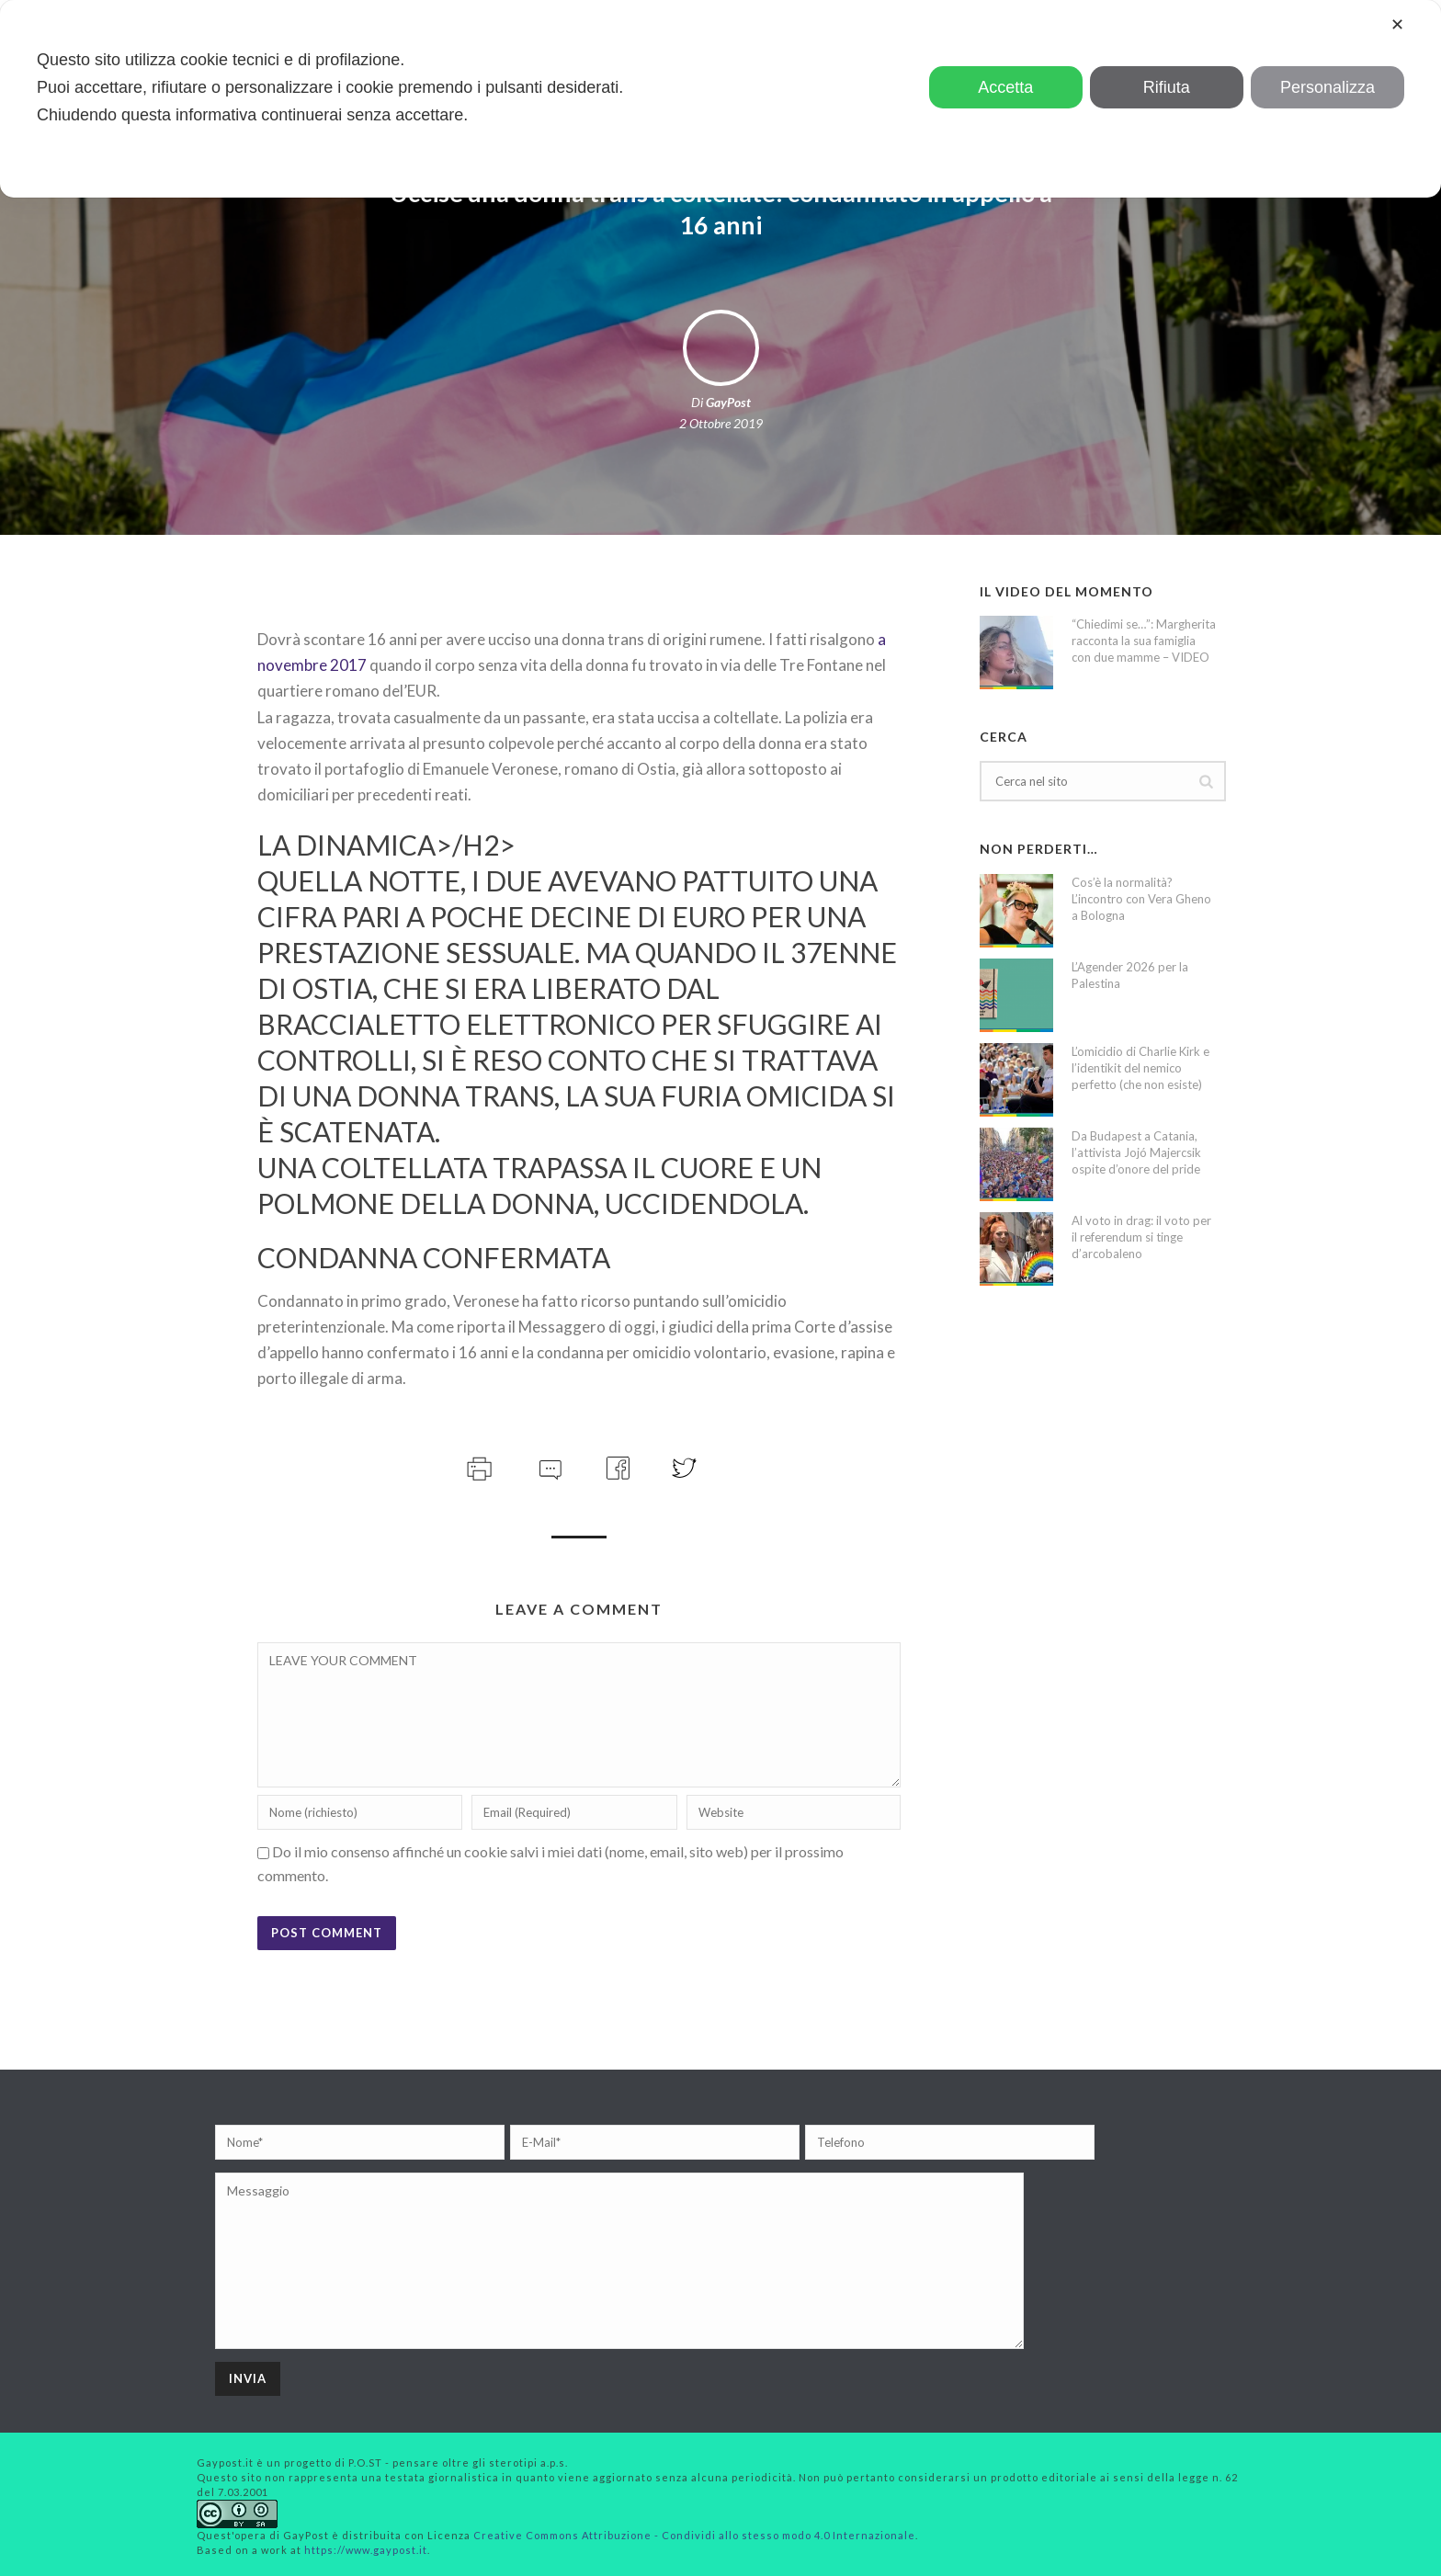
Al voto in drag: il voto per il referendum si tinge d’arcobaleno (1141, 1237)
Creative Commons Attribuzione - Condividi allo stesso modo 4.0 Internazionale (694, 2535)
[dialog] (720, 99)
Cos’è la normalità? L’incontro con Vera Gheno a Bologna (1141, 899)
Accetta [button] (1005, 87)
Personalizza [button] (1327, 87)
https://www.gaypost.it (365, 2550)
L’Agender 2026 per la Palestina (1130, 975)
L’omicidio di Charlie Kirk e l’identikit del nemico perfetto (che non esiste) (1140, 1068)
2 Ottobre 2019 (721, 423)
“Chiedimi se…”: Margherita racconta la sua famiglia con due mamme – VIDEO (1144, 640)
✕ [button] (1397, 25)
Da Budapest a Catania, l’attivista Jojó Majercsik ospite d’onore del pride (1136, 1152)
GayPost (728, 402)
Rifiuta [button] (1166, 87)
